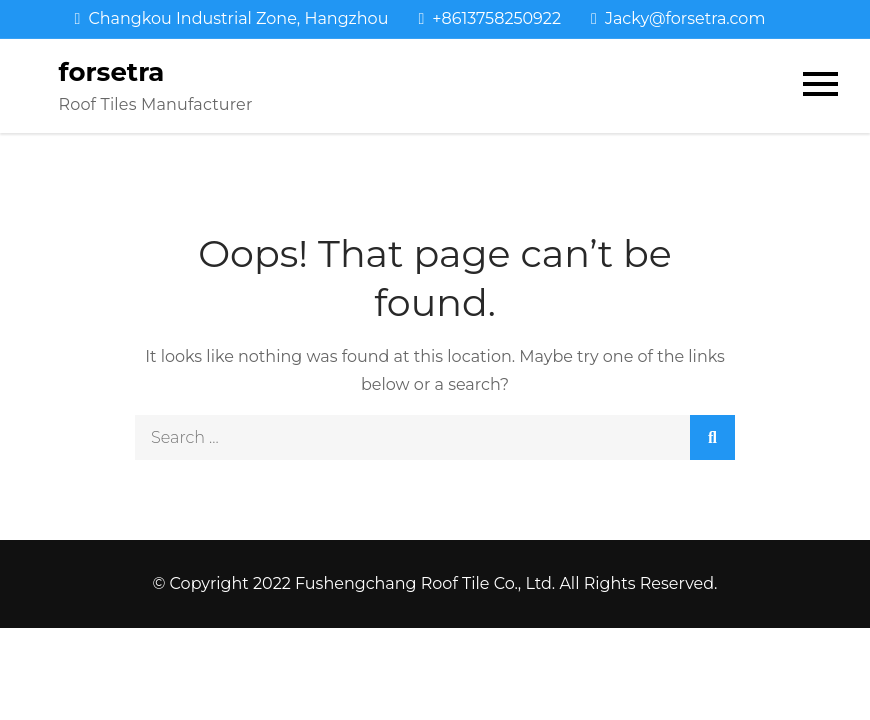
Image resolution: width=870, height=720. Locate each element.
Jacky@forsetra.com (678, 18)
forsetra (112, 72)
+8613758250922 (489, 18)
